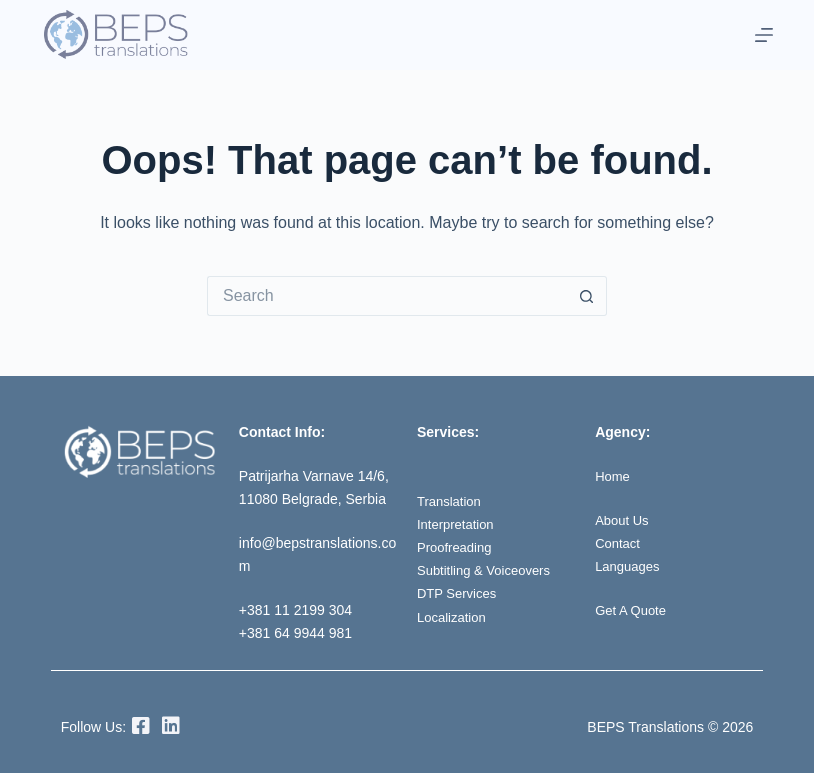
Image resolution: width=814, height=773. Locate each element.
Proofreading (457, 547)
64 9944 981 (313, 633)
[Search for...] (387, 296)
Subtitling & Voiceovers (488, 570)
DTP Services (459, 593)
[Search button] (587, 296)
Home (613, 476)
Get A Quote (633, 610)
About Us (624, 520)
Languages (629, 566)
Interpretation (458, 524)
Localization (454, 617)
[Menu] (764, 35)
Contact (619, 543)
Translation (451, 501)
